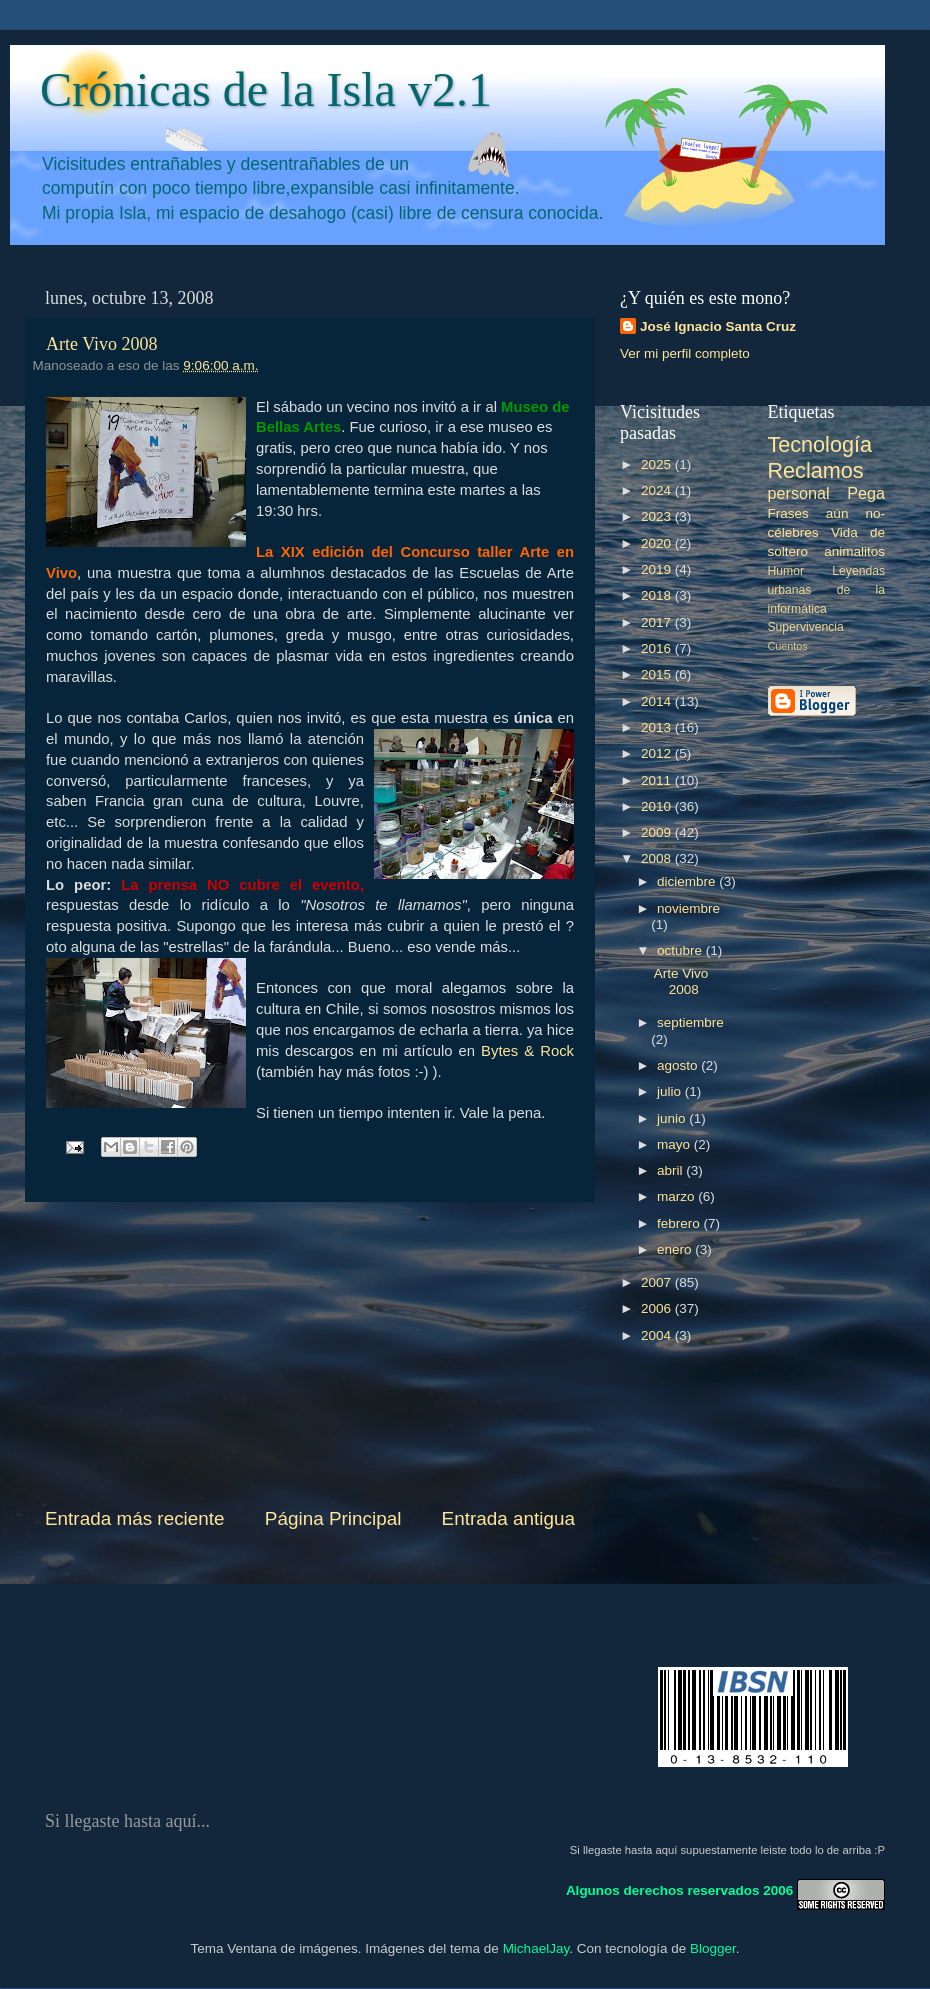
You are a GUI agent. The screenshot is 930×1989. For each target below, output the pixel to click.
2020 (658, 543)
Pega (866, 493)
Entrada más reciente (135, 1518)
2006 (658, 1308)
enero (676, 1249)
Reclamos (816, 470)
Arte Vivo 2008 (102, 344)
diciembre (688, 881)
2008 (658, 858)
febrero (680, 1223)
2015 (658, 674)
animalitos (854, 551)
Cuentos (788, 646)
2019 (658, 569)
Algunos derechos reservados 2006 (679, 1890)
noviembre (688, 908)
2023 (658, 516)
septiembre (690, 1022)
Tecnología (820, 444)
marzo (677, 1196)
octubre (681, 950)
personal (799, 493)
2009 (658, 832)
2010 (658, 806)
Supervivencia (806, 627)
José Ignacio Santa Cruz (718, 326)
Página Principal (333, 1518)
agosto (679, 1065)
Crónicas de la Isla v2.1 (266, 89)
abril (671, 1170)
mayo (675, 1144)
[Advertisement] (310, 1354)
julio (671, 1091)
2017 (658, 622)
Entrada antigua (508, 1518)
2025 (658, 464)
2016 (658, 648)
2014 (658, 701)
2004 (658, 1335)
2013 (658, 727)
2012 (658, 753)
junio (673, 1118)
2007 (658, 1282)
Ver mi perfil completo (685, 353)
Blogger (713, 1948)
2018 (658, 595)
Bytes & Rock (527, 1051)
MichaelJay (536, 1948)
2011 (658, 780)
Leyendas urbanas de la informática (827, 590)
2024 (658, 490)
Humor (786, 571)
